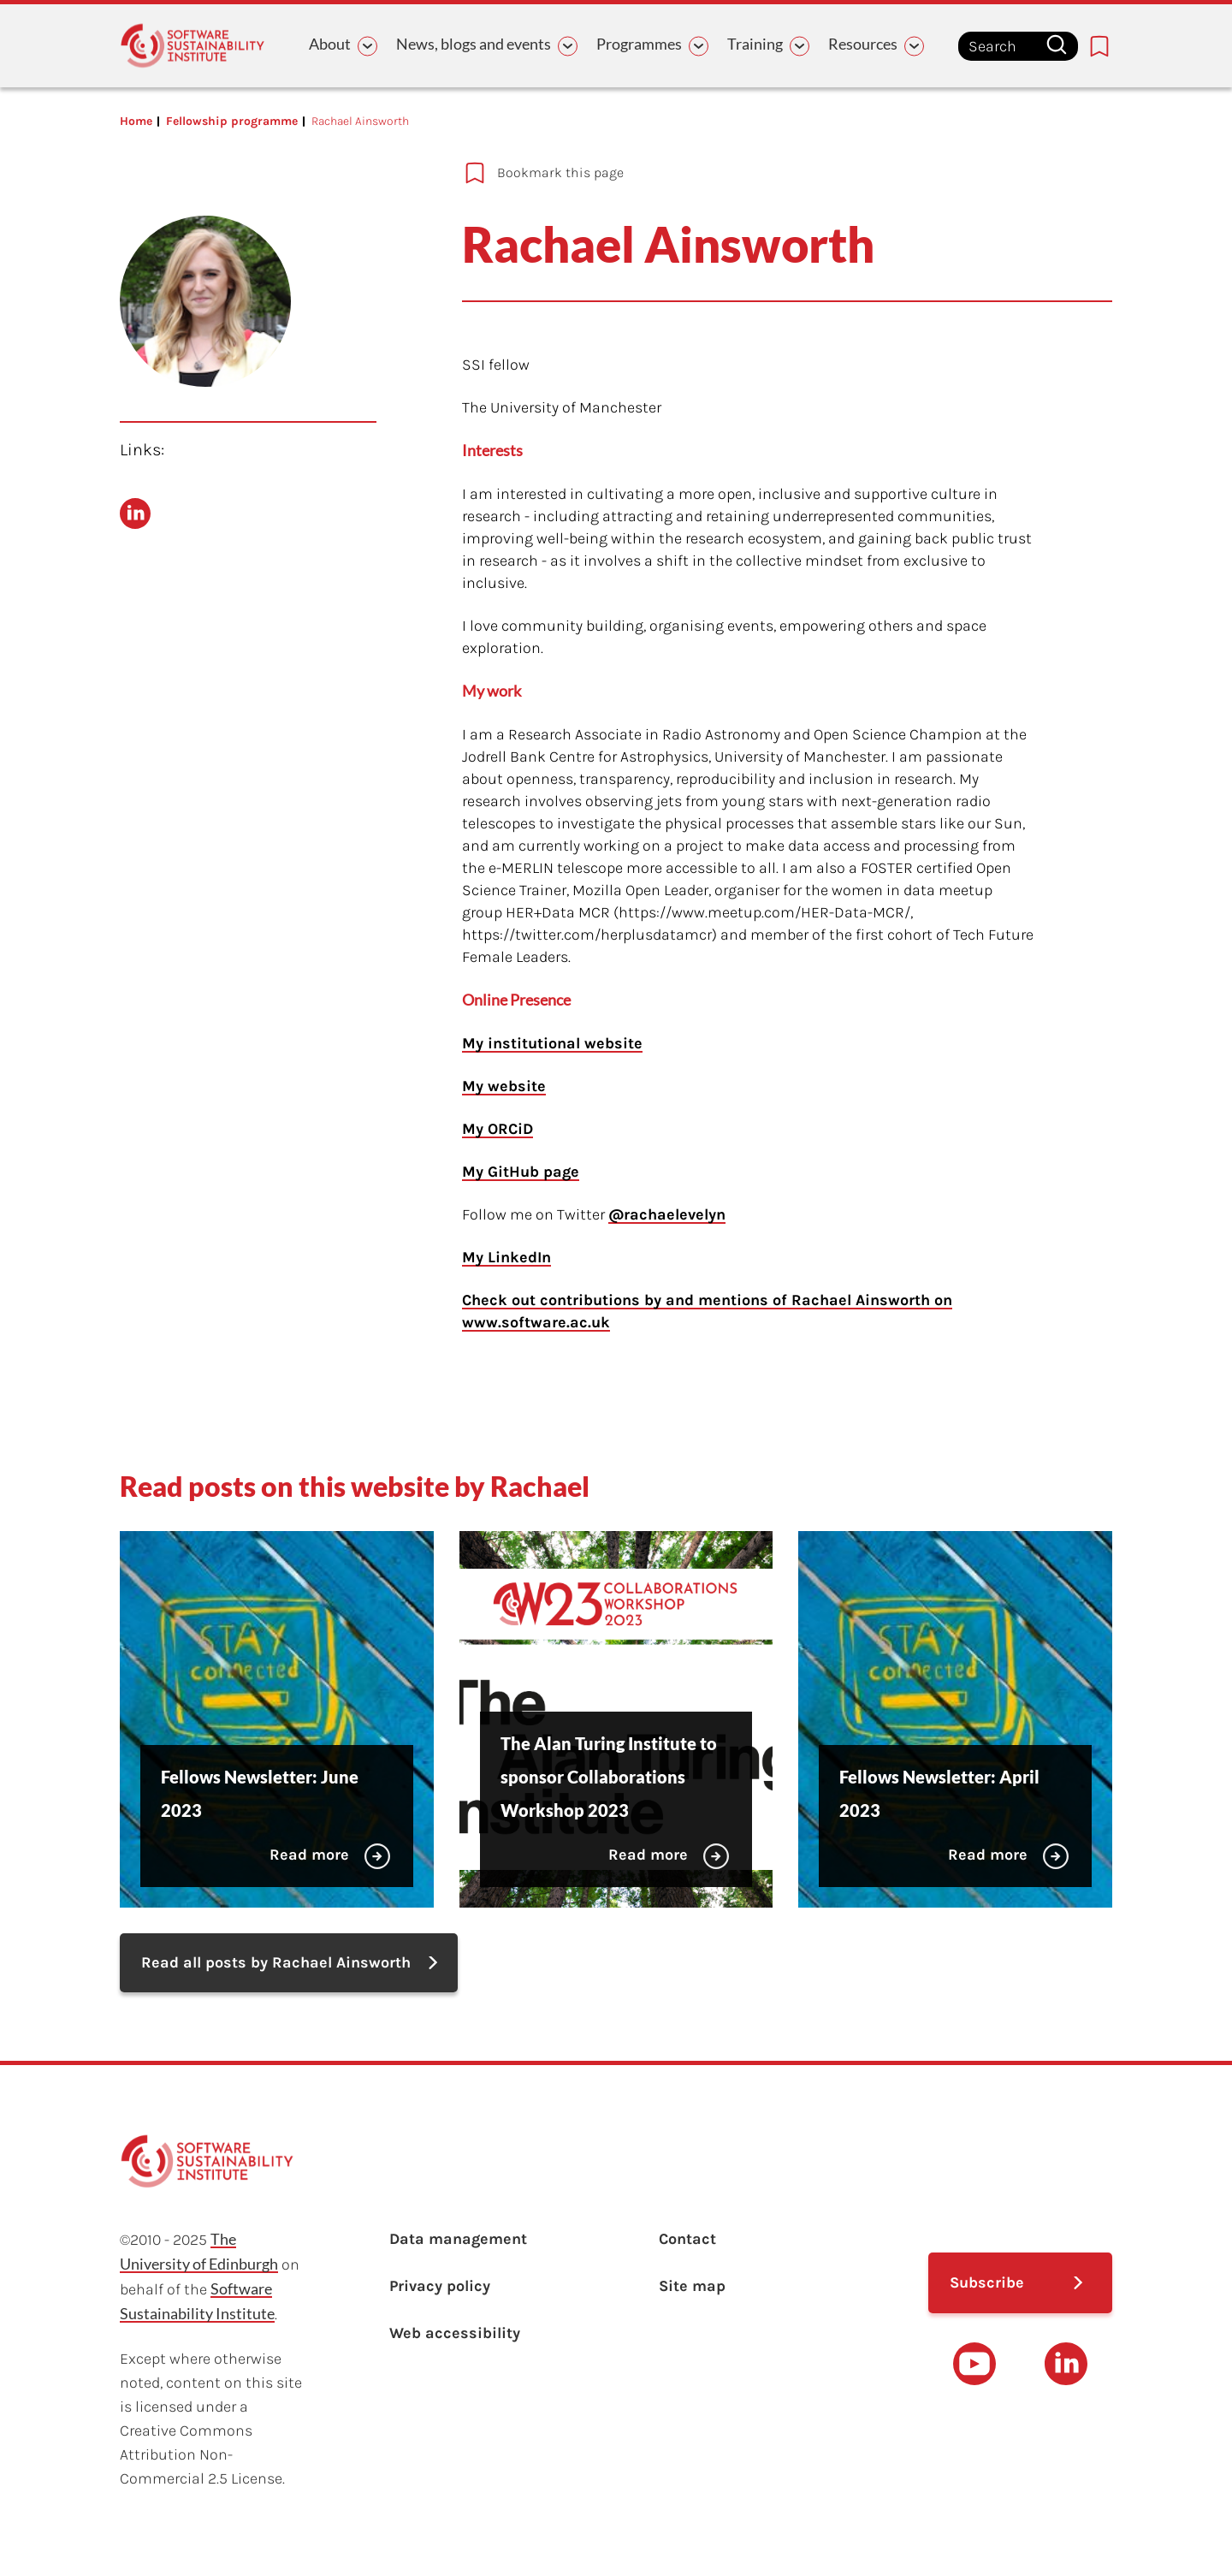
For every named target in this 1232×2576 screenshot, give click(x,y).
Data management (458, 2238)
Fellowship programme (232, 121)
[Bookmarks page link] (1099, 46)
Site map (692, 2285)
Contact (687, 2238)
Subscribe (987, 2282)
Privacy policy (439, 2285)
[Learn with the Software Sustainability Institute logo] (192, 46)
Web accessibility (454, 2333)
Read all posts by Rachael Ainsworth (276, 1962)
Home (136, 121)
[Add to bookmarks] (727, 173)
